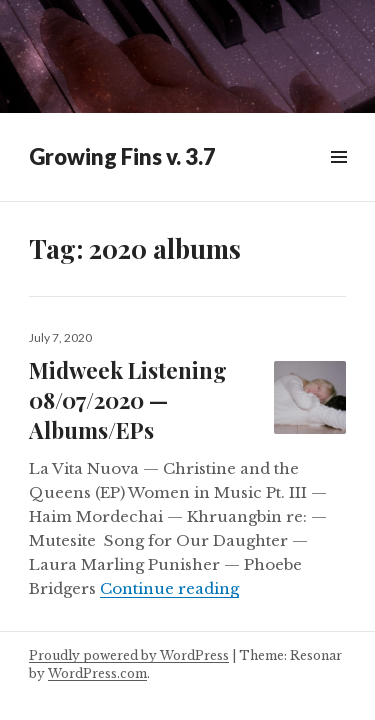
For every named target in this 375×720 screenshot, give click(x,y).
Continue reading (169, 588)
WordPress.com (97, 673)
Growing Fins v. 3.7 (122, 156)
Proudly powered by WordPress (129, 655)
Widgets (338, 179)
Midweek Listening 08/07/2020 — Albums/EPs (128, 400)
